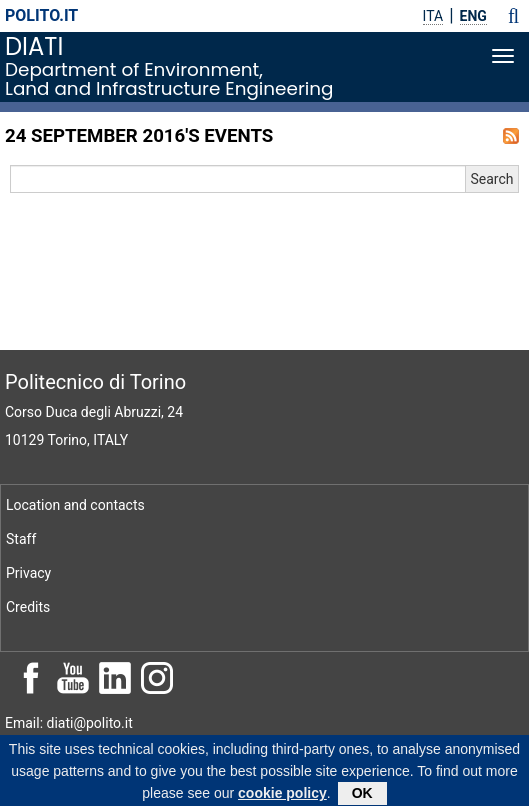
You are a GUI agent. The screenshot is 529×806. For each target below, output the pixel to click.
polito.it (41, 15)
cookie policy (282, 796)
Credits (28, 607)
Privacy (28, 573)
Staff (21, 539)
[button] (513, 16)
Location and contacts (75, 505)
